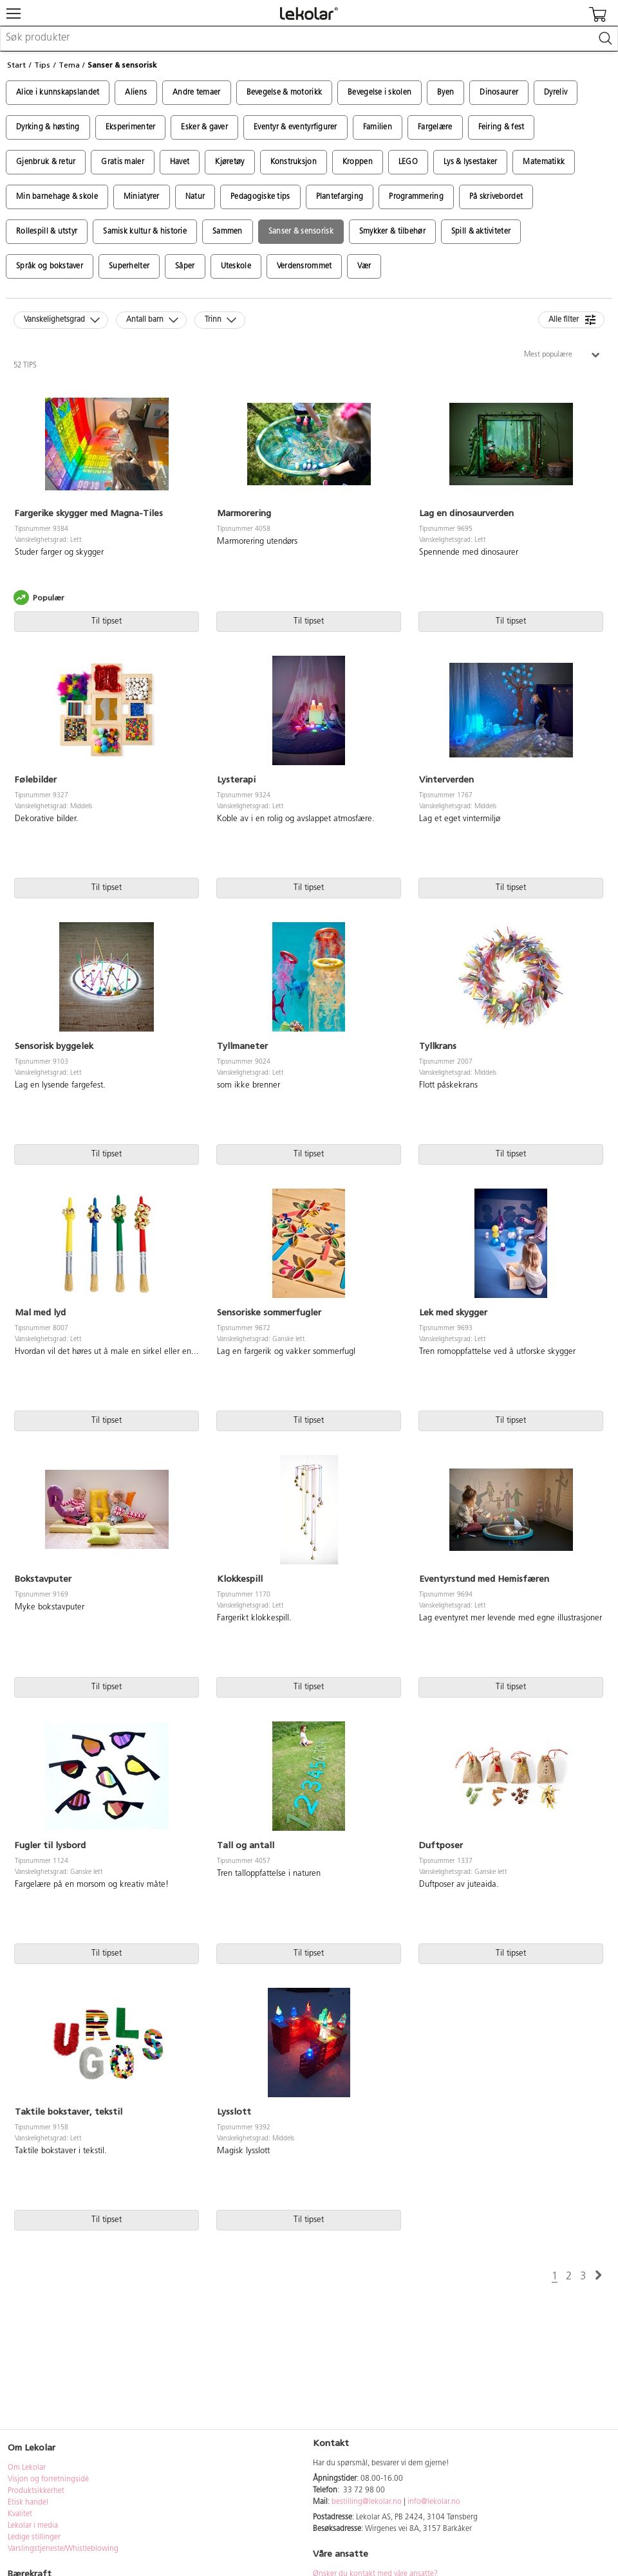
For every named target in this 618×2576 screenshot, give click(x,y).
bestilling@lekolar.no (367, 2502)
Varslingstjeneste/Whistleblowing (63, 2549)
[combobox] (309, 38)
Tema (69, 64)
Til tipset (106, 621)
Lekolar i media (33, 2526)
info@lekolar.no (433, 2502)
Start (16, 64)
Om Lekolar (27, 2468)
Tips (42, 64)
